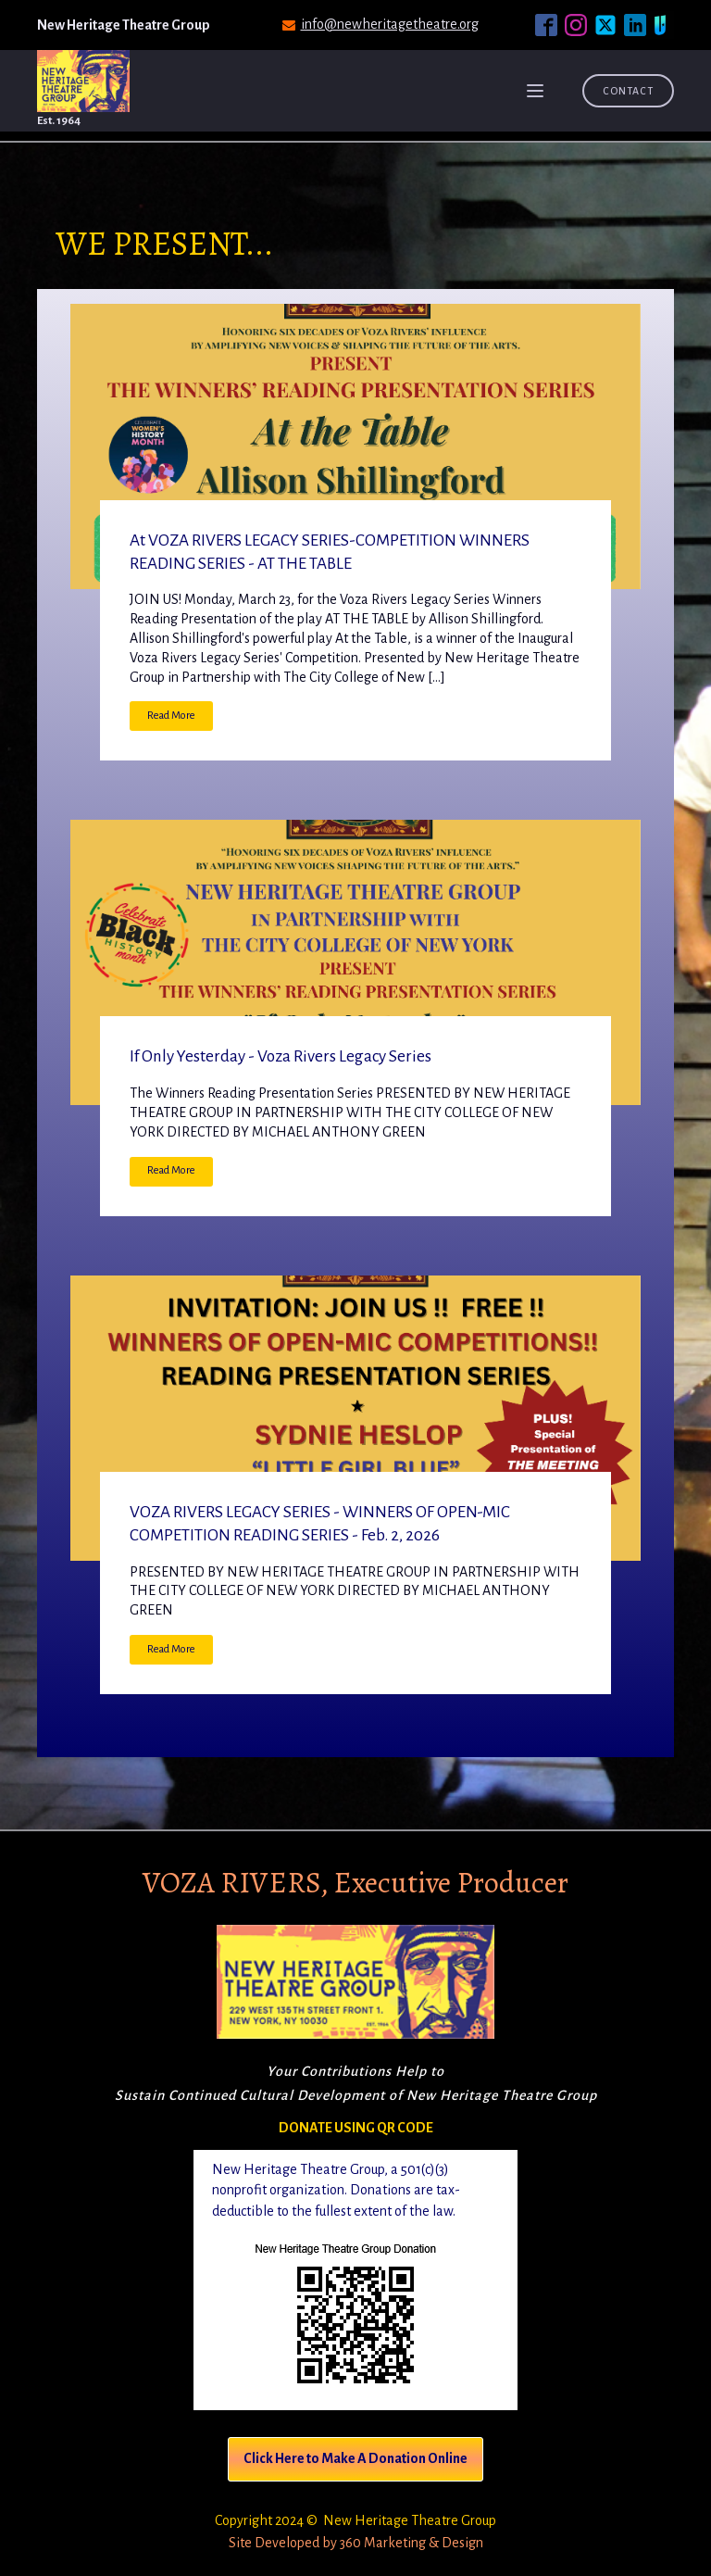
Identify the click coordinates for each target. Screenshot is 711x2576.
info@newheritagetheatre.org (390, 24)
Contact (628, 90)
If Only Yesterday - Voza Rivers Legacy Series (280, 1056)
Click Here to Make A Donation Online (355, 2458)
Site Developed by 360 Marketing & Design (356, 2542)
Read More (171, 716)
